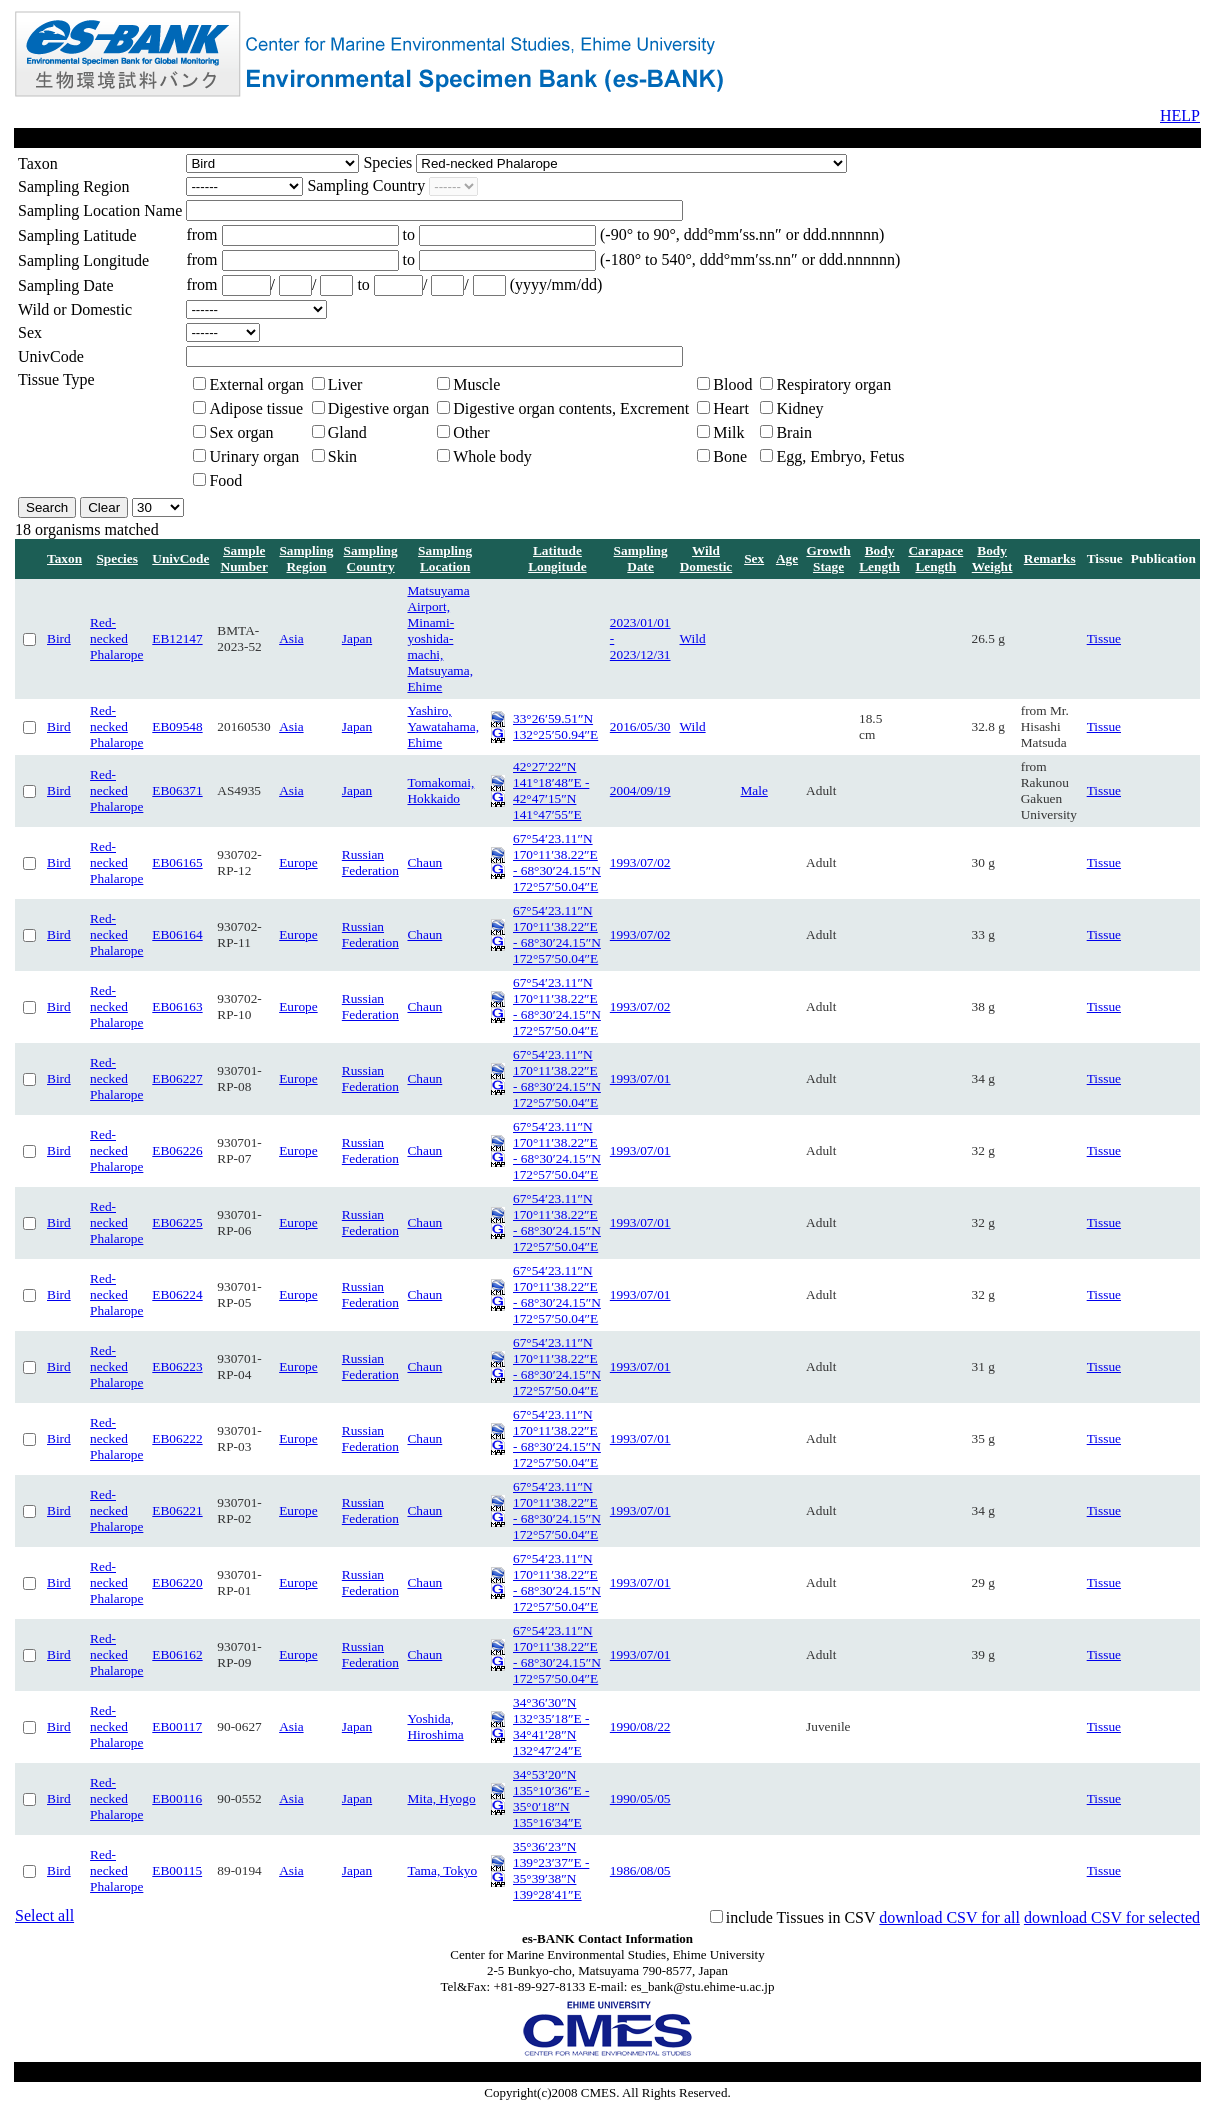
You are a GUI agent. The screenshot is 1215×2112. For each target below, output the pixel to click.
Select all (44, 1915)
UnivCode (180, 558)
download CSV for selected (1112, 1917)
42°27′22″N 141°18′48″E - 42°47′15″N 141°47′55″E (551, 790)
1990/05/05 (640, 1798)
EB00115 (177, 1870)
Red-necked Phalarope (116, 638)
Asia (291, 638)
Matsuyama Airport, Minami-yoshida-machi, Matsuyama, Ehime (440, 638)
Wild (693, 638)
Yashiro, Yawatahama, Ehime (443, 726)
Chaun (424, 862)
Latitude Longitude (557, 558)
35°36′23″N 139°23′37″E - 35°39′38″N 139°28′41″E (551, 1870)
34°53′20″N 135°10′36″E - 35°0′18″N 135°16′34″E (551, 1798)
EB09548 (177, 726)
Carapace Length (935, 558)
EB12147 (177, 638)
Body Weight (992, 558)
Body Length (879, 558)
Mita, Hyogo (441, 1798)
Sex (754, 558)
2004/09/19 (640, 790)
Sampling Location (445, 558)
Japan (357, 638)
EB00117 (177, 1726)
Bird (59, 638)
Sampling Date (641, 558)
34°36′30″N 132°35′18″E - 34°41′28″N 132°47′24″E (551, 1726)
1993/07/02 (640, 862)
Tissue (1104, 638)
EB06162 (177, 1654)
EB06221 (177, 1510)
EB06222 (177, 1438)
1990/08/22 (640, 1726)
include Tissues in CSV (801, 1917)
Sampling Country (371, 558)
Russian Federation (370, 862)
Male (753, 790)
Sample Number (244, 558)
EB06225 (177, 1222)
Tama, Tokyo (442, 1870)
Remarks (1050, 558)
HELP (1180, 115)
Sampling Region (306, 558)
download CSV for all (949, 1917)
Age (787, 558)
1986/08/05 (640, 1870)
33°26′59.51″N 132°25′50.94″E (555, 726)
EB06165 (177, 862)
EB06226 (177, 1150)
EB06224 (177, 1294)
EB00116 (177, 1798)
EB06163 (177, 1006)
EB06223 (177, 1366)
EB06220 (177, 1582)
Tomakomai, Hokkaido (440, 790)
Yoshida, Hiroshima (435, 1726)
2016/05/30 (640, 726)
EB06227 (177, 1078)
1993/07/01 (640, 1078)
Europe (298, 862)
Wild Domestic (706, 558)
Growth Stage (828, 558)
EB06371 (177, 790)
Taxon (64, 558)
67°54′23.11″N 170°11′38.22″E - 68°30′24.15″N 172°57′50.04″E (557, 862)
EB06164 (177, 934)
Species (116, 558)
